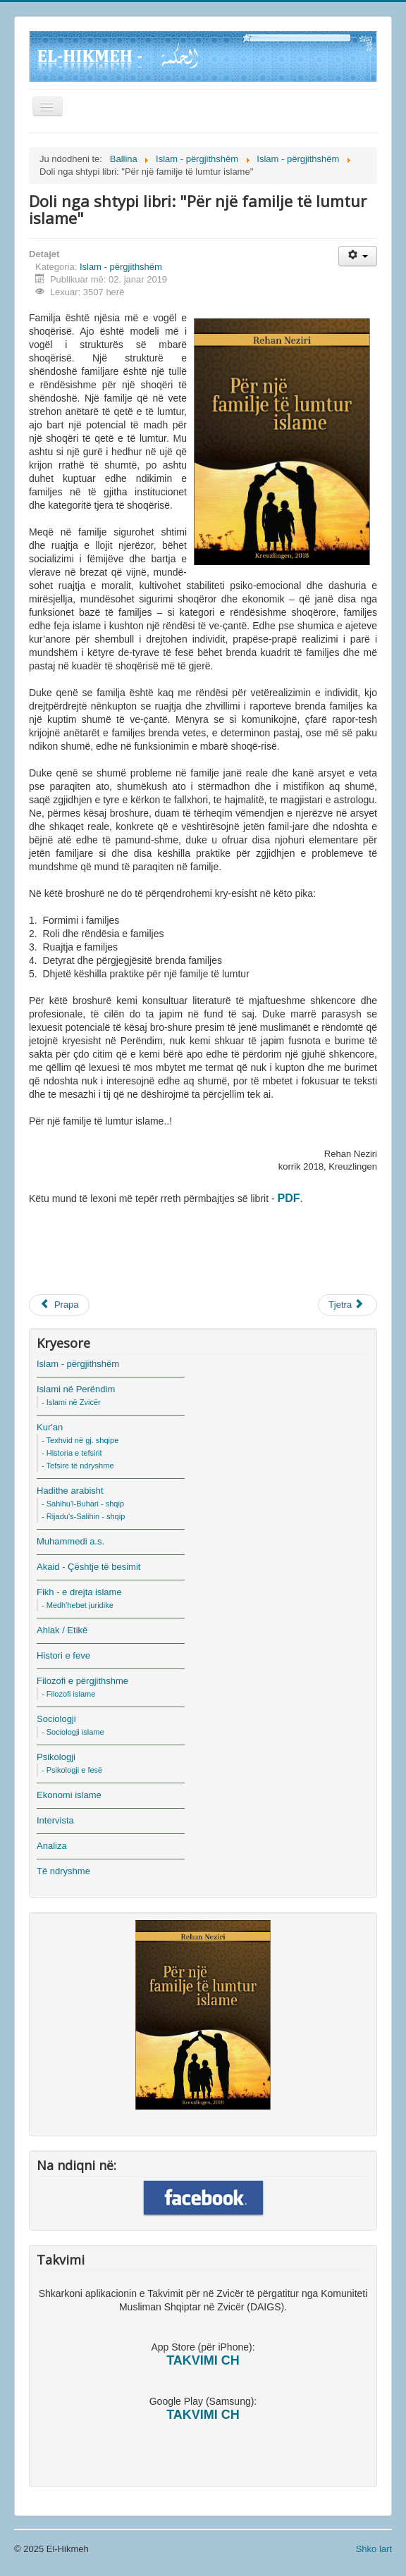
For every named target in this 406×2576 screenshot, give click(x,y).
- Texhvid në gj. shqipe (80, 1440)
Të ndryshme (63, 1871)
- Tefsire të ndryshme (78, 1465)
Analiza (52, 1845)
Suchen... (29, 249)
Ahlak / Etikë (62, 1630)
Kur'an (50, 1427)
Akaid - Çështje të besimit (88, 1566)
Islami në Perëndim (76, 1389)
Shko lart (374, 2549)
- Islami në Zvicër (71, 1402)
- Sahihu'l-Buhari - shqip (83, 1503)
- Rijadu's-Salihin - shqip (83, 1516)
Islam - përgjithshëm (121, 266)
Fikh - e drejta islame (79, 1592)
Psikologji (56, 1757)
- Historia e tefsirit (72, 1453)
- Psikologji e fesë (72, 1770)
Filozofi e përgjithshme (82, 1681)
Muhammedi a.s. (70, 1541)
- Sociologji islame (73, 1732)
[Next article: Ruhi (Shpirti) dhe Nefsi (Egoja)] (347, 1304)
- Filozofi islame (68, 1694)
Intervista (55, 1820)
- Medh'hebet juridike (77, 1605)
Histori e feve (63, 1655)
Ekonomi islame (69, 1795)
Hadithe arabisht (70, 1490)
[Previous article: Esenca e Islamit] (59, 1304)
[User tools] (357, 256)
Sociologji (56, 1719)
